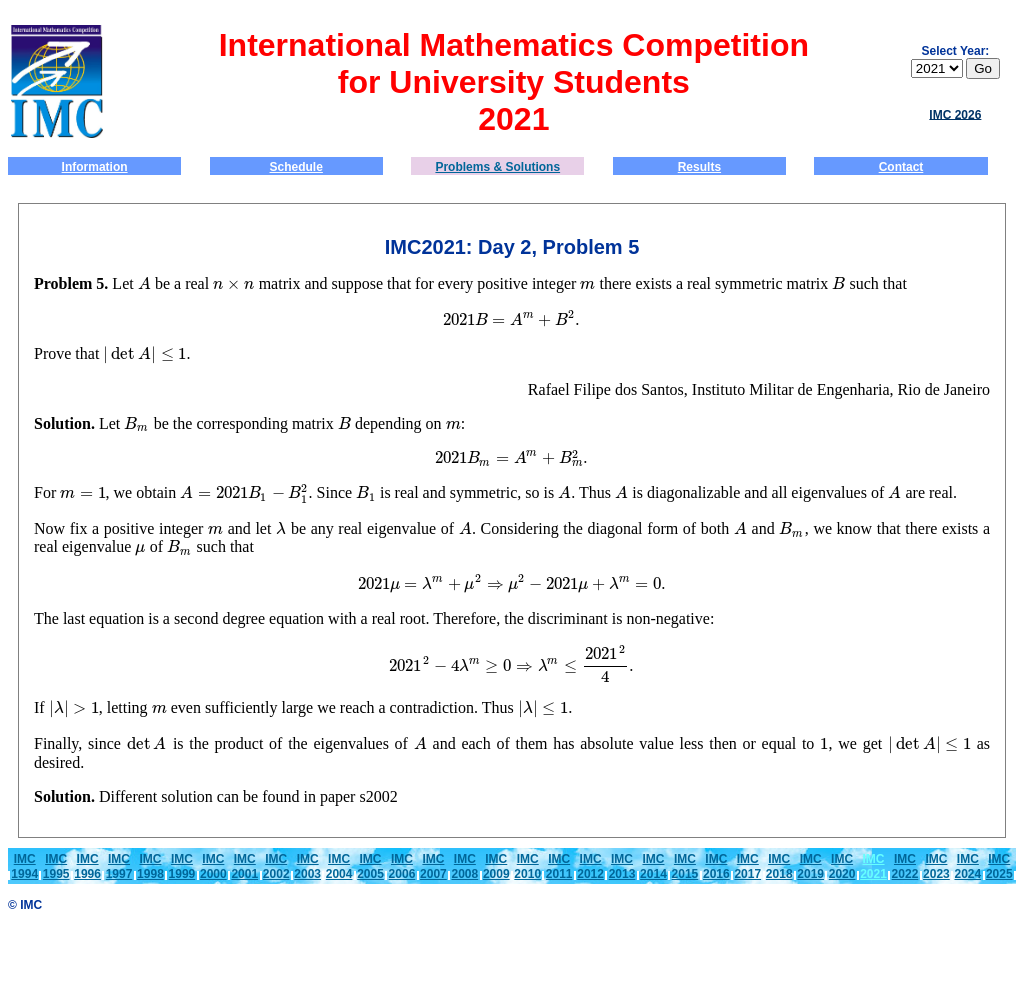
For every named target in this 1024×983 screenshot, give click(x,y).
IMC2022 (905, 866)
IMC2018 (779, 866)
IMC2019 (810, 866)
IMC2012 (590, 866)
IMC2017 (747, 866)
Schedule (296, 167)
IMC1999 (182, 866)
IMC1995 (56, 866)
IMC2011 (559, 866)
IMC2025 (999, 866)
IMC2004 (339, 866)
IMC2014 (653, 866)
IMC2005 (370, 866)
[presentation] (144, 283)
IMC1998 (150, 866)
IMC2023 (936, 866)
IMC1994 (24, 866)
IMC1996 (87, 866)
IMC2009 (496, 866)
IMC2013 (622, 866)
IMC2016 (716, 866)
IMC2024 (967, 866)
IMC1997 (119, 866)
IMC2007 (433, 866)
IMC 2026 (955, 114)
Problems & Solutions (497, 167)
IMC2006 (402, 866)
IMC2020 (842, 866)
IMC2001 (244, 866)
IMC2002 (276, 866)
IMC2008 (464, 866)
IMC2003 (307, 866)
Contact (901, 167)
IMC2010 (527, 866)
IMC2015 (685, 866)
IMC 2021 (873, 866)
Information (95, 167)
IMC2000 (213, 866)
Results (699, 167)
